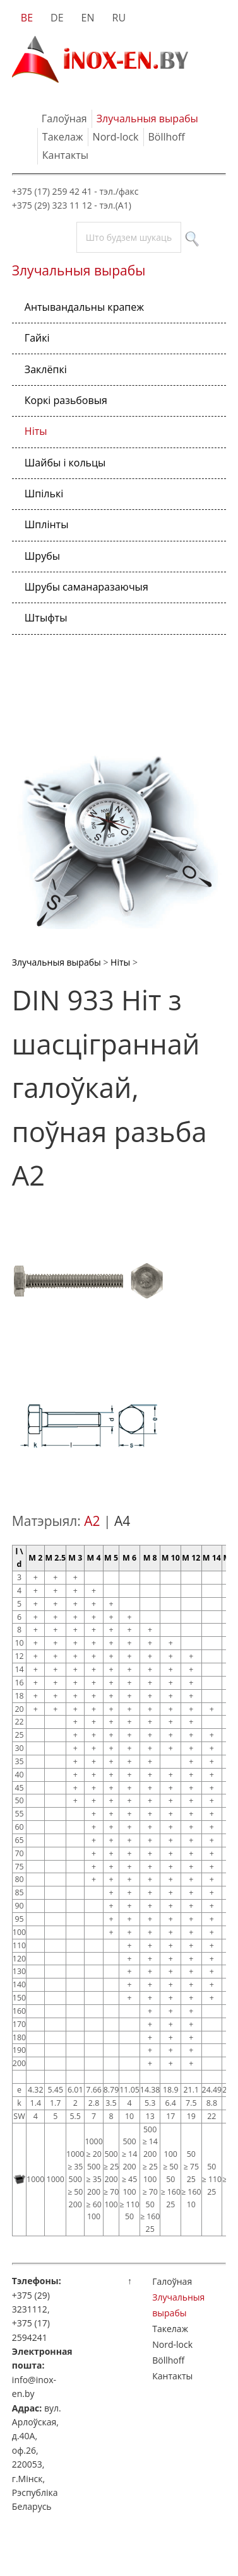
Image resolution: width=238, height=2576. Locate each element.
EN (88, 18)
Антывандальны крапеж (84, 307)
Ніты (36, 431)
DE (57, 18)
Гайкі (37, 338)
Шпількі (44, 493)
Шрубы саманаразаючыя (86, 587)
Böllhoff (166, 137)
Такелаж (62, 137)
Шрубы (42, 556)
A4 (122, 1521)
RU (119, 18)
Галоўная (64, 118)
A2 (92, 1521)
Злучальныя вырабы (147, 118)
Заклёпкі (46, 369)
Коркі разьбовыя (66, 400)
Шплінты (47, 524)
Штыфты (46, 618)
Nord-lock (116, 137)
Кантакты (65, 155)
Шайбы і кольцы (65, 463)
